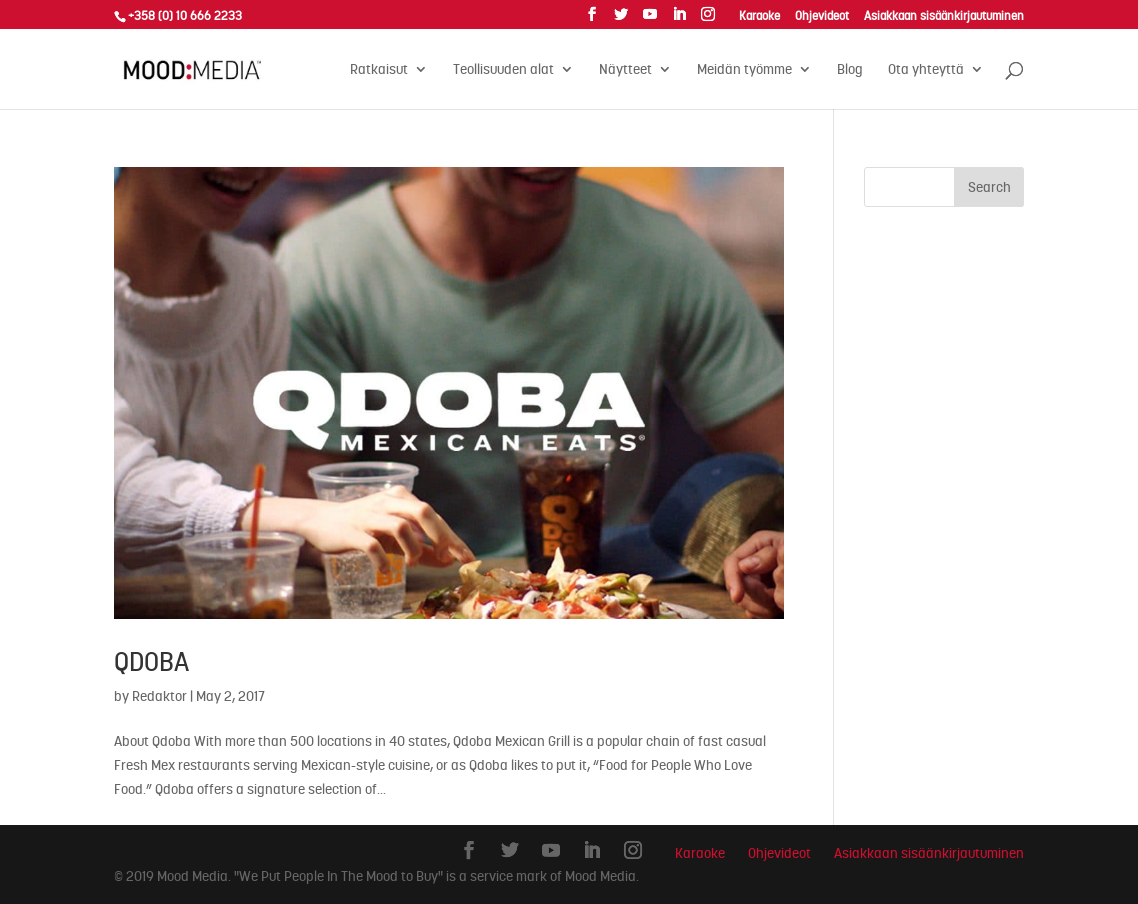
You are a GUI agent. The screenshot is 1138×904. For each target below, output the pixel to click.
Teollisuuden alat (503, 70)
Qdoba (151, 662)
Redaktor (159, 696)
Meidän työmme (744, 70)
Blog (850, 70)
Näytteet (625, 70)
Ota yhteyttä (926, 70)
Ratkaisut (379, 70)
